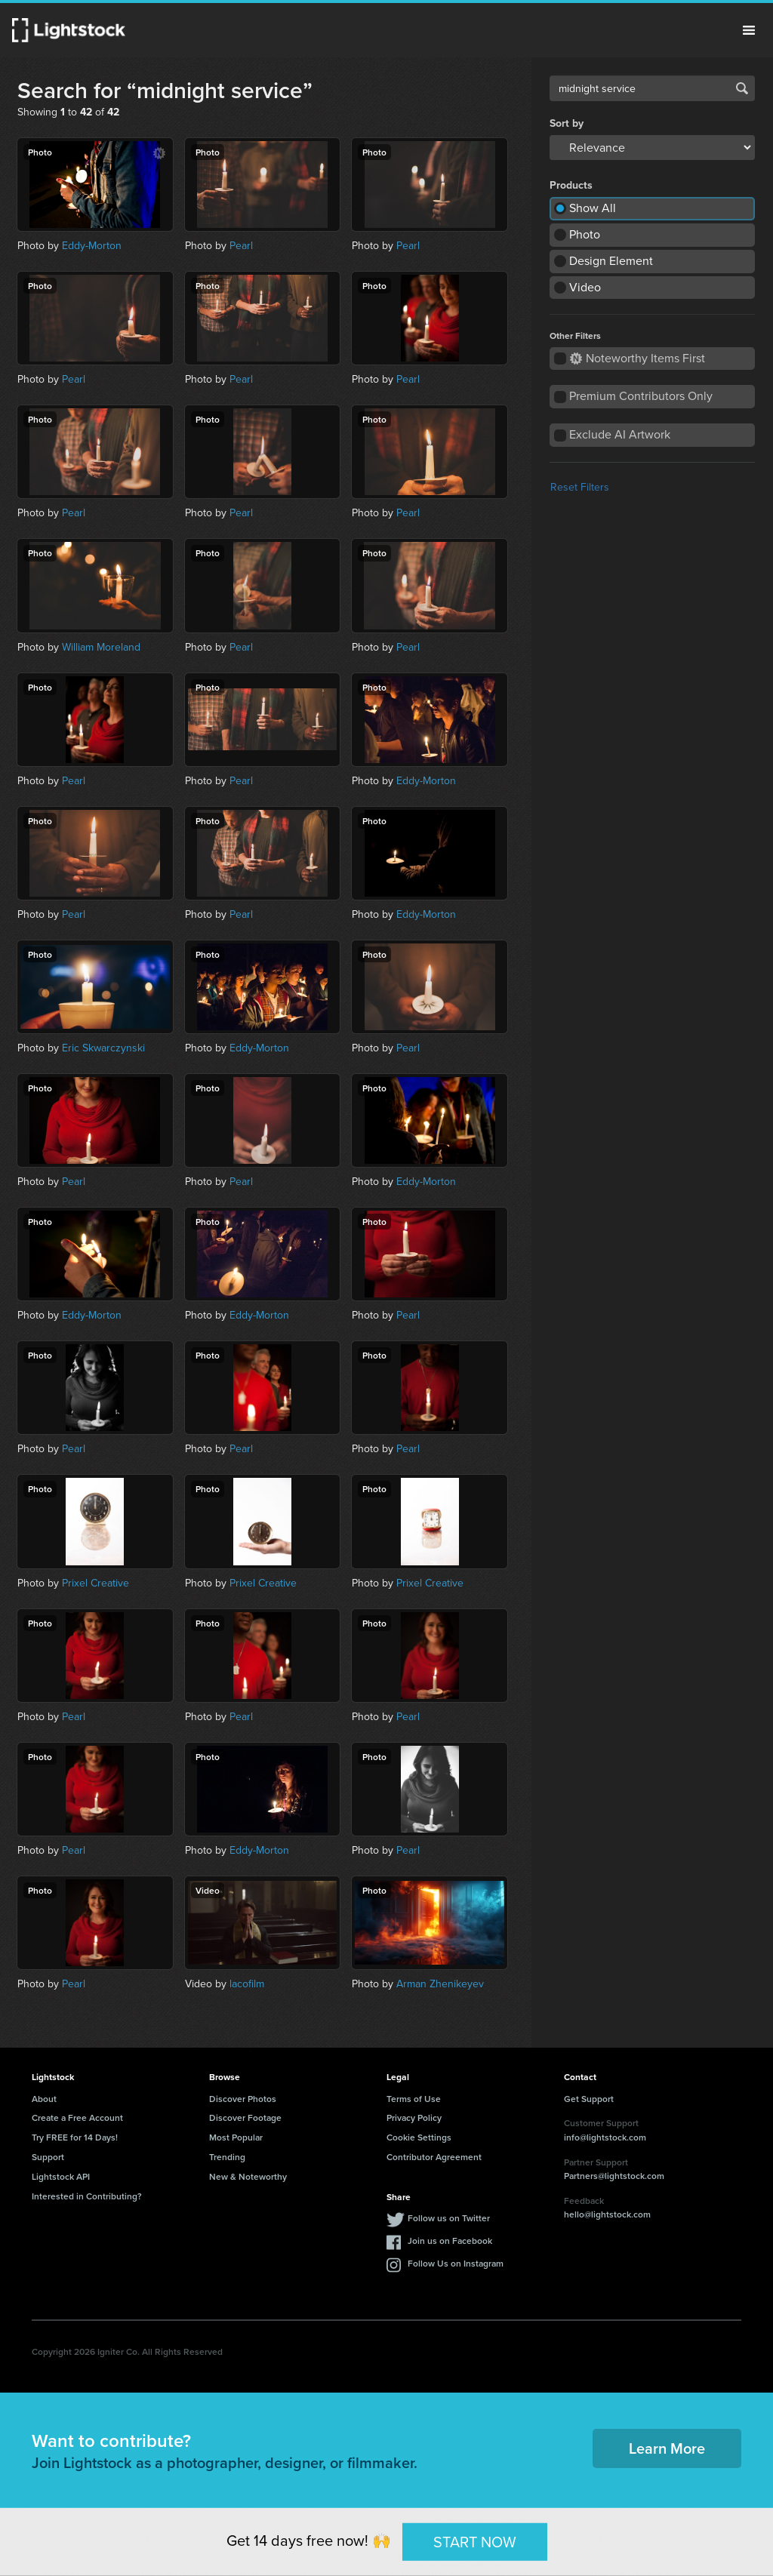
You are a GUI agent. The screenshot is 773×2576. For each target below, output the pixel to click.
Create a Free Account (77, 2117)
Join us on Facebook (450, 2240)
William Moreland (101, 647)
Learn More (667, 2448)
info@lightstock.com (605, 2137)
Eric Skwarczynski (103, 1048)
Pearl (241, 246)
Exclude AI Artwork (619, 434)
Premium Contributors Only (641, 396)
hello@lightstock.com (607, 2214)
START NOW (474, 2541)
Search (742, 88)
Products (571, 185)
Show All (592, 208)
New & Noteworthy (248, 2176)
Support (48, 2156)
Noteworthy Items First (637, 358)
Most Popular (236, 2137)
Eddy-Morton (92, 246)
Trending (227, 2156)
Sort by (567, 123)
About (44, 2098)
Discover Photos (242, 2098)
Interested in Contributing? (87, 2196)
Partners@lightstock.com (614, 2175)
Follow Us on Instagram (456, 2263)
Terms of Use (413, 2098)
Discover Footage (245, 2117)
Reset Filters (579, 487)
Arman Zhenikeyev (440, 1984)
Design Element (611, 260)
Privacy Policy (414, 2117)
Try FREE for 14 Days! (75, 2137)
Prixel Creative (95, 1583)
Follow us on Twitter (449, 2217)
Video (585, 287)
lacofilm (246, 1984)
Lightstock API (61, 2176)
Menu (749, 30)
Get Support (589, 2098)
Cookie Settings (418, 2137)
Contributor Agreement (434, 2156)
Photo (584, 234)
